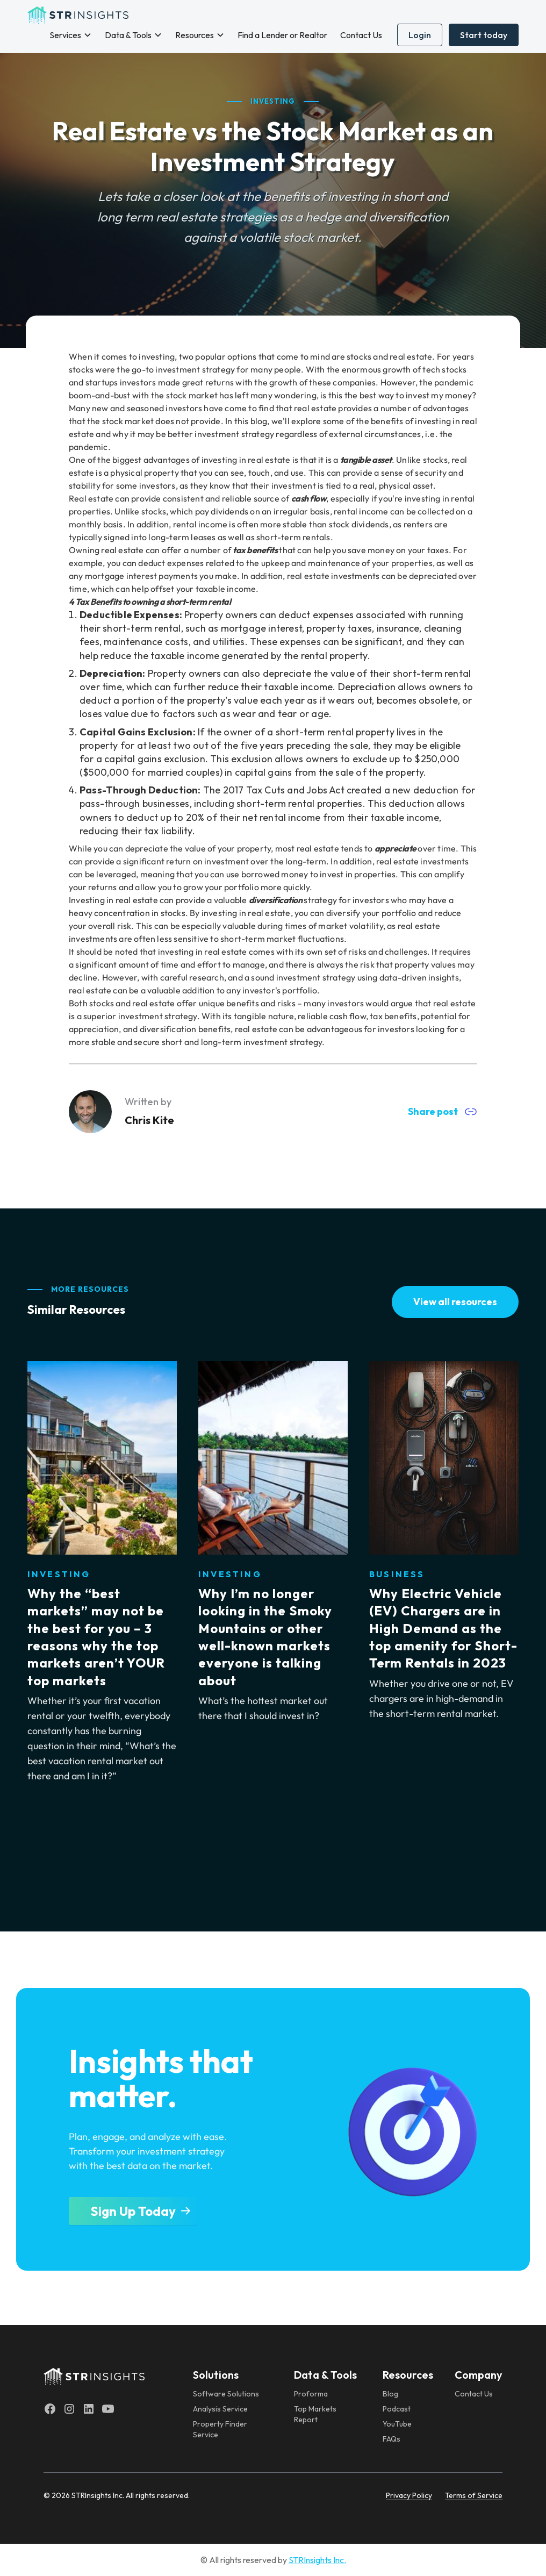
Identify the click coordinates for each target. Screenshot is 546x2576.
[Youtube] (108, 2408)
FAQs (391, 2439)
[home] (77, 15)
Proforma (311, 2394)
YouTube (397, 2424)
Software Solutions (226, 2394)
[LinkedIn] (88, 2408)
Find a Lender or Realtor (282, 35)
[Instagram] (69, 2408)
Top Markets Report (315, 2414)
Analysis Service (220, 2409)
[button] (70, 35)
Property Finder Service (220, 2429)
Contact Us (361, 35)
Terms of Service (473, 2495)
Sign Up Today (133, 2211)
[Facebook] (50, 2408)
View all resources (455, 1302)
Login (419, 35)
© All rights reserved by (273, 2559)
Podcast (397, 2409)
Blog (390, 2394)
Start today (483, 35)
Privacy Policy (409, 2495)
